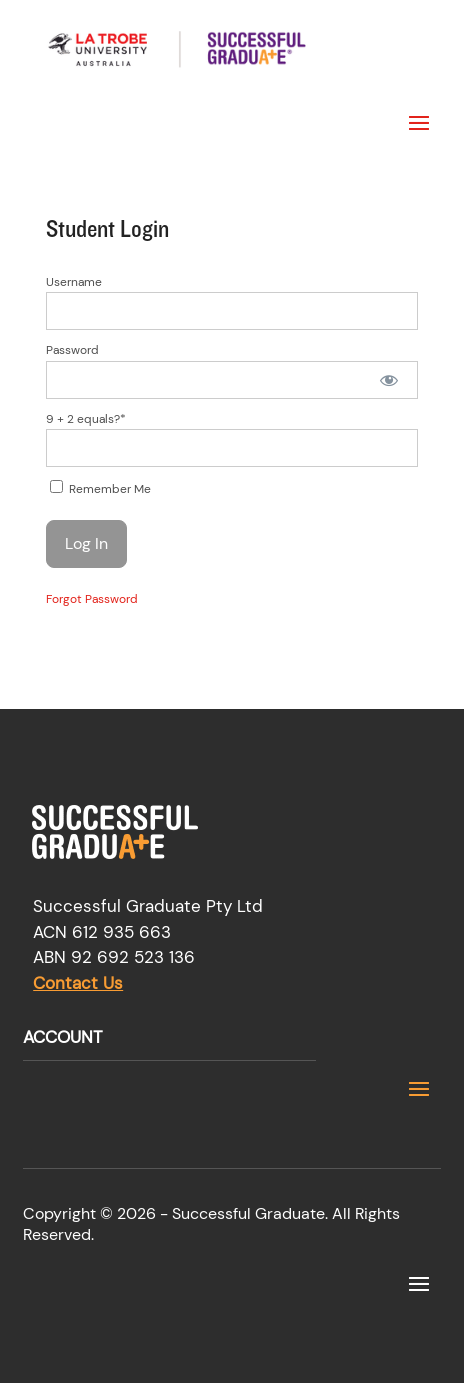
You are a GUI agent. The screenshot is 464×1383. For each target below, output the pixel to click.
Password (72, 350)
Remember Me (100, 488)
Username (74, 282)
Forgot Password (92, 599)
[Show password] (388, 380)
